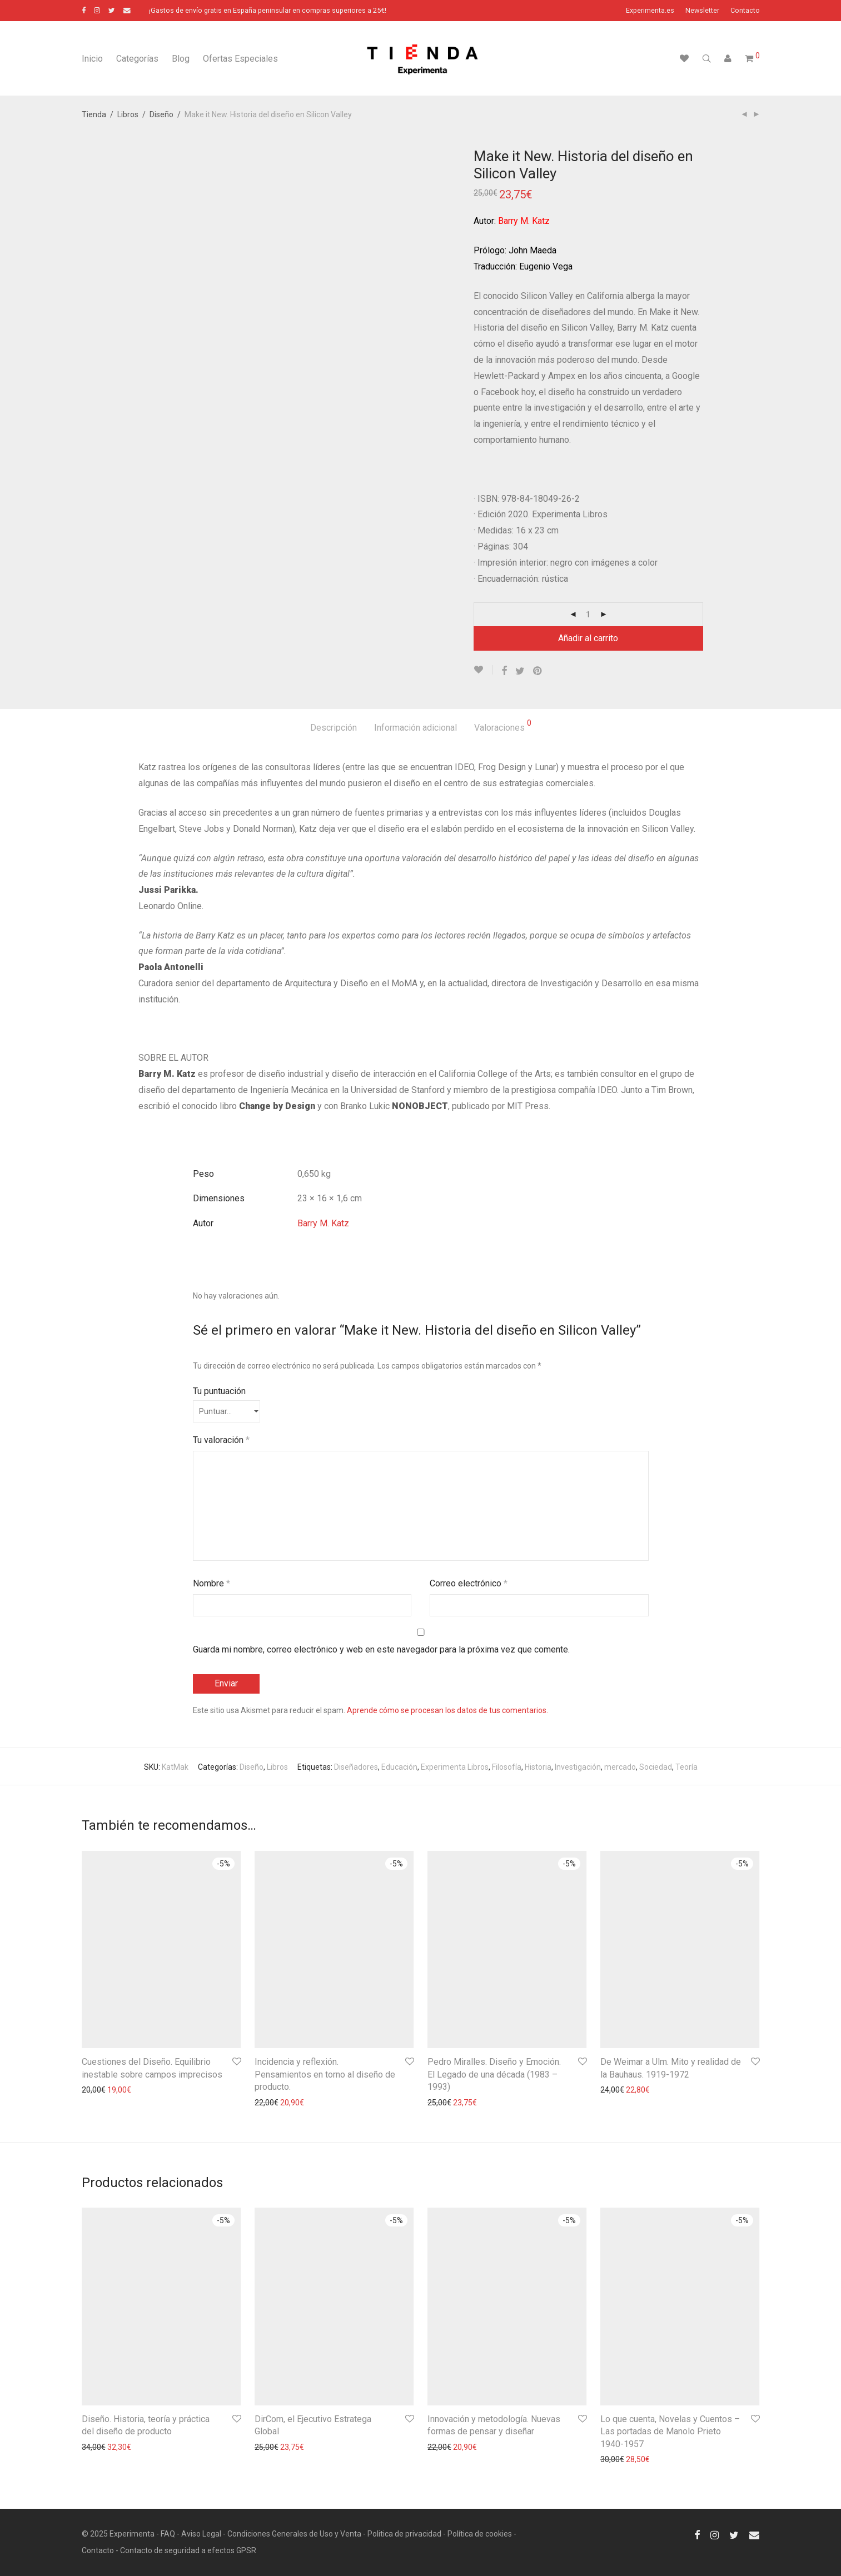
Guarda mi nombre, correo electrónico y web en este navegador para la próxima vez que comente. (381, 1649)
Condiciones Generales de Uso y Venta (294, 2533)
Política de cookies (479, 2533)
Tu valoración (221, 1440)
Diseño (161, 114)
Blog (181, 58)
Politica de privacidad (404, 2533)
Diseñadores (356, 1767)
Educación (399, 1767)
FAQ (168, 2533)
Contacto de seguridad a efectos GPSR (188, 2550)
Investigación (578, 1767)
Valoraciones (502, 726)
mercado (620, 1767)
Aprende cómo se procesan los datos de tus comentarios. (447, 1710)
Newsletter (702, 10)
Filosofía (506, 1767)
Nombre (211, 1583)
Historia (538, 1767)
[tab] (333, 728)
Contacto (745, 10)
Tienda (94, 114)
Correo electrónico (468, 1583)
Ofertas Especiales (240, 58)
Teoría (686, 1767)
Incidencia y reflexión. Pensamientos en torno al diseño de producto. (325, 2074)
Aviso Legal (201, 2533)
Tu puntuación (219, 1391)
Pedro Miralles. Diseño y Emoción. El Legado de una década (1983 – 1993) (494, 2074)
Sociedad (655, 1767)
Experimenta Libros (455, 1767)
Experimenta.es (650, 10)
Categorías (137, 58)
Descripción (333, 727)
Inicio (92, 58)
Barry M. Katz (323, 1223)
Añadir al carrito (588, 638)
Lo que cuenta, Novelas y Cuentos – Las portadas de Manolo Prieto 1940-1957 (670, 2431)
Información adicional (415, 727)
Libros (127, 114)
